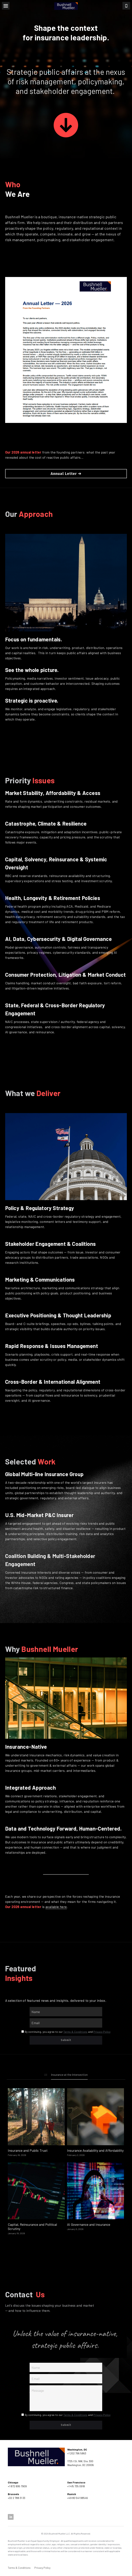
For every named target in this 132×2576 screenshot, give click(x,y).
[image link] (66, 124)
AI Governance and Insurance (88, 2225)
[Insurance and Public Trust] (36, 2116)
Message (38, 2390)
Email (36, 2023)
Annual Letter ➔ (66, 473)
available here (56, 1907)
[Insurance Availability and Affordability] (95, 2116)
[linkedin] (11, 2517)
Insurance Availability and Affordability (95, 2150)
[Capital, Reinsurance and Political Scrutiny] (36, 2190)
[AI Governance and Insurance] (95, 2190)
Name (36, 2011)
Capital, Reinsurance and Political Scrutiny (32, 2227)
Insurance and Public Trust (28, 2150)
